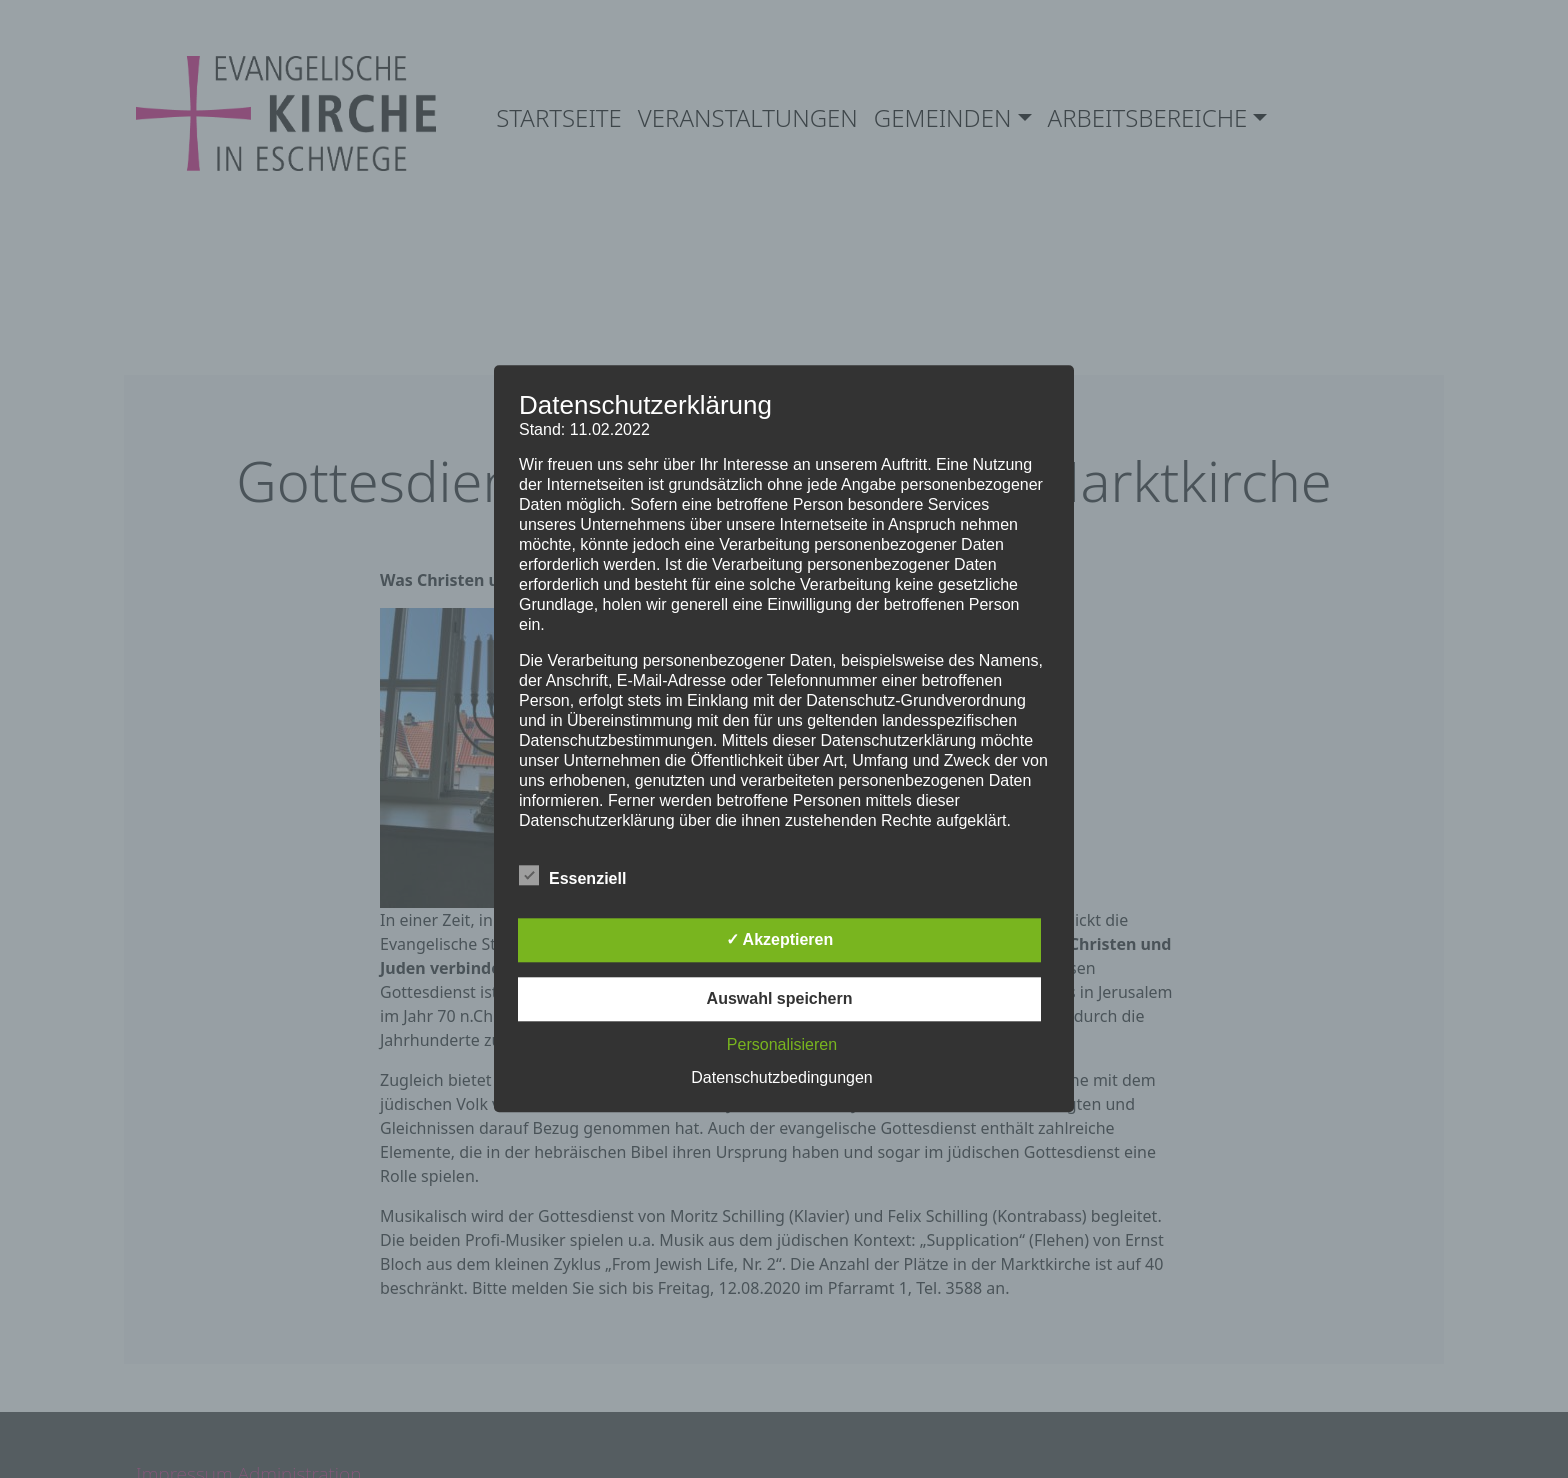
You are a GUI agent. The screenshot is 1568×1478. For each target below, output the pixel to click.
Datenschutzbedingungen (781, 1078)
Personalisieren (782, 1045)
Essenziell (572, 876)
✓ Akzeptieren (780, 940)
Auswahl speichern (780, 999)
